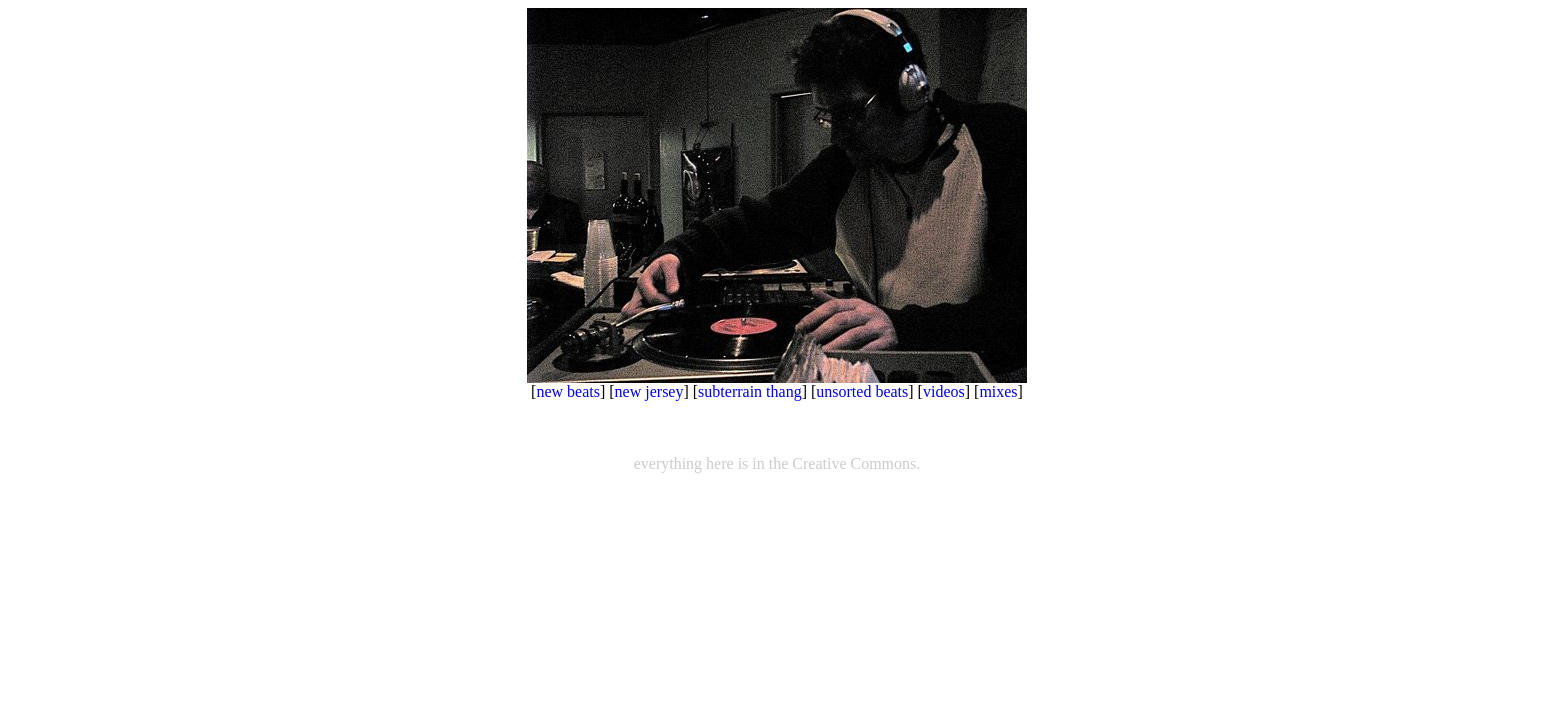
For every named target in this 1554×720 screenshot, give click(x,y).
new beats (568, 391)
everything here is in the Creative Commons (775, 463)
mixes (998, 391)
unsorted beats (862, 391)
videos (944, 391)
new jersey (649, 391)
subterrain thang (750, 391)
